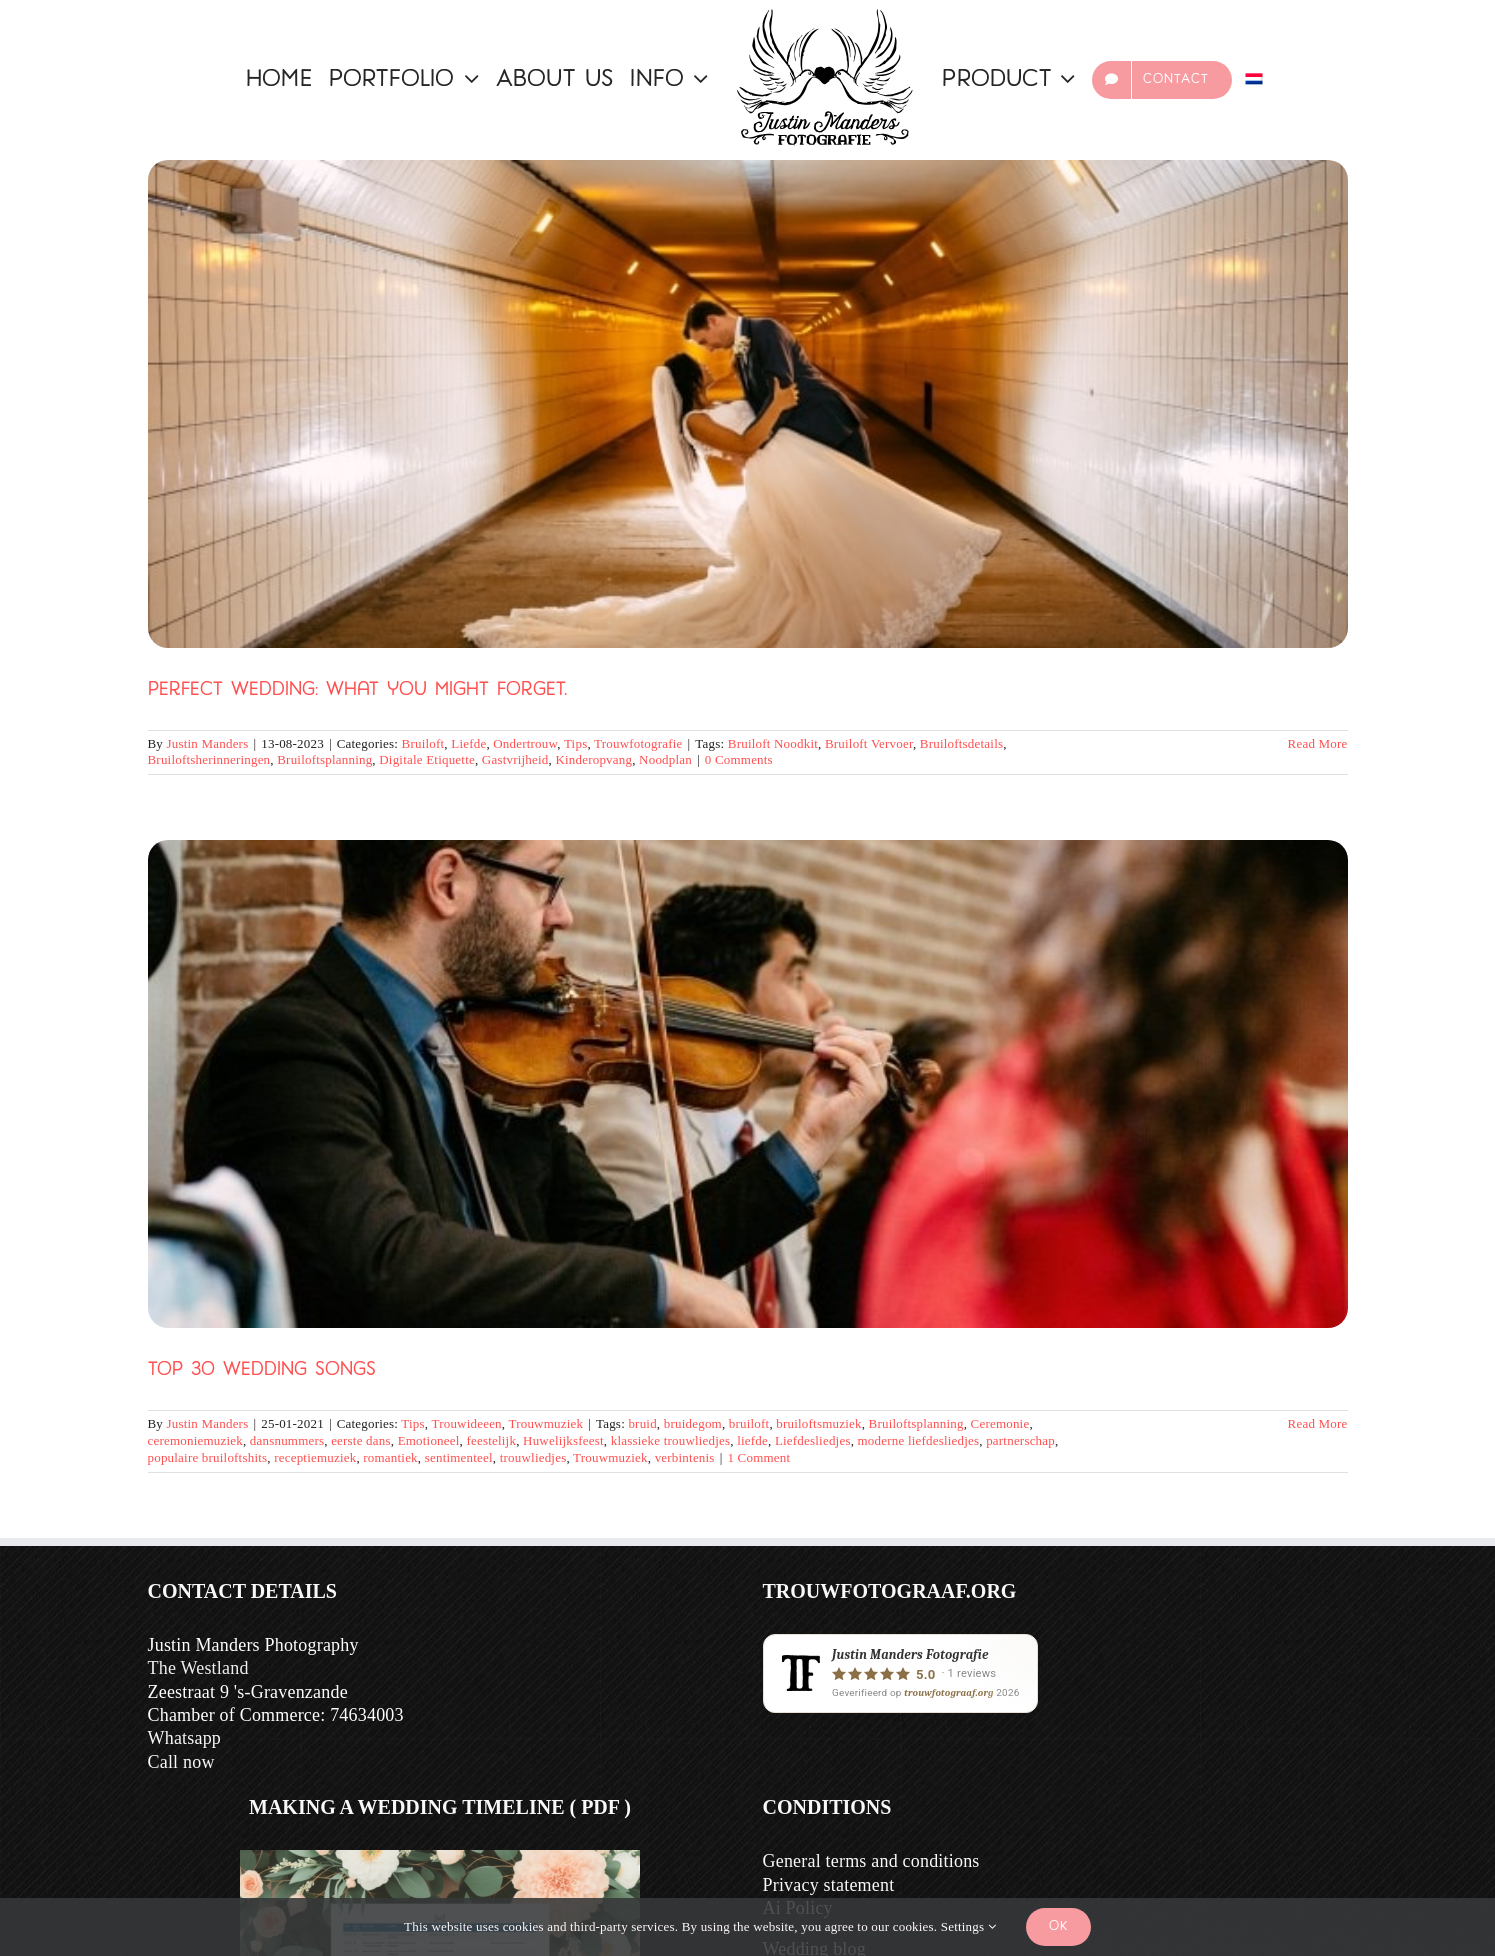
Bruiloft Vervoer (869, 743)
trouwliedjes (533, 1457)
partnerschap (1020, 1440)
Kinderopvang (593, 759)
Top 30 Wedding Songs (262, 1370)
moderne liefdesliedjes (919, 1440)
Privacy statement (829, 1885)
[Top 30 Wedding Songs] (748, 1084)
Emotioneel (429, 1440)
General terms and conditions (871, 1861)
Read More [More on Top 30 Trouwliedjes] (1318, 1423)
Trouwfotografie (638, 743)
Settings (968, 1926)
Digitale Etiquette (427, 759)
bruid (642, 1423)
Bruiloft (423, 743)
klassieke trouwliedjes (671, 1440)
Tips (575, 743)
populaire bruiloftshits (208, 1457)
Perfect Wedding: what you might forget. (357, 690)
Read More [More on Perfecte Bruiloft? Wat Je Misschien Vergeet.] (1318, 743)
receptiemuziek (315, 1457)
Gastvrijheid (515, 759)
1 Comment (758, 1457)
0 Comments (739, 759)
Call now (181, 1762)
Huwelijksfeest (563, 1440)
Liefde (468, 743)
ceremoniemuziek (195, 1440)
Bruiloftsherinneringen (209, 759)
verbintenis (685, 1457)
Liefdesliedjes (813, 1440)
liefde (752, 1440)
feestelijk (491, 1440)
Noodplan (665, 759)
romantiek (390, 1457)
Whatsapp (185, 1738)
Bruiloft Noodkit (773, 743)
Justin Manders (208, 743)
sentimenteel (459, 1457)
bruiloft (749, 1423)
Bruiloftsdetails (961, 743)
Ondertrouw (525, 743)
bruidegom (693, 1423)
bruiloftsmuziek (818, 1423)
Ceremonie (1000, 1423)
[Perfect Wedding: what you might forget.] (748, 404)
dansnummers (287, 1440)
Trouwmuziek (545, 1423)
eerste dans (361, 1440)
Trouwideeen (466, 1423)
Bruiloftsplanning (324, 759)
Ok (1058, 1926)
